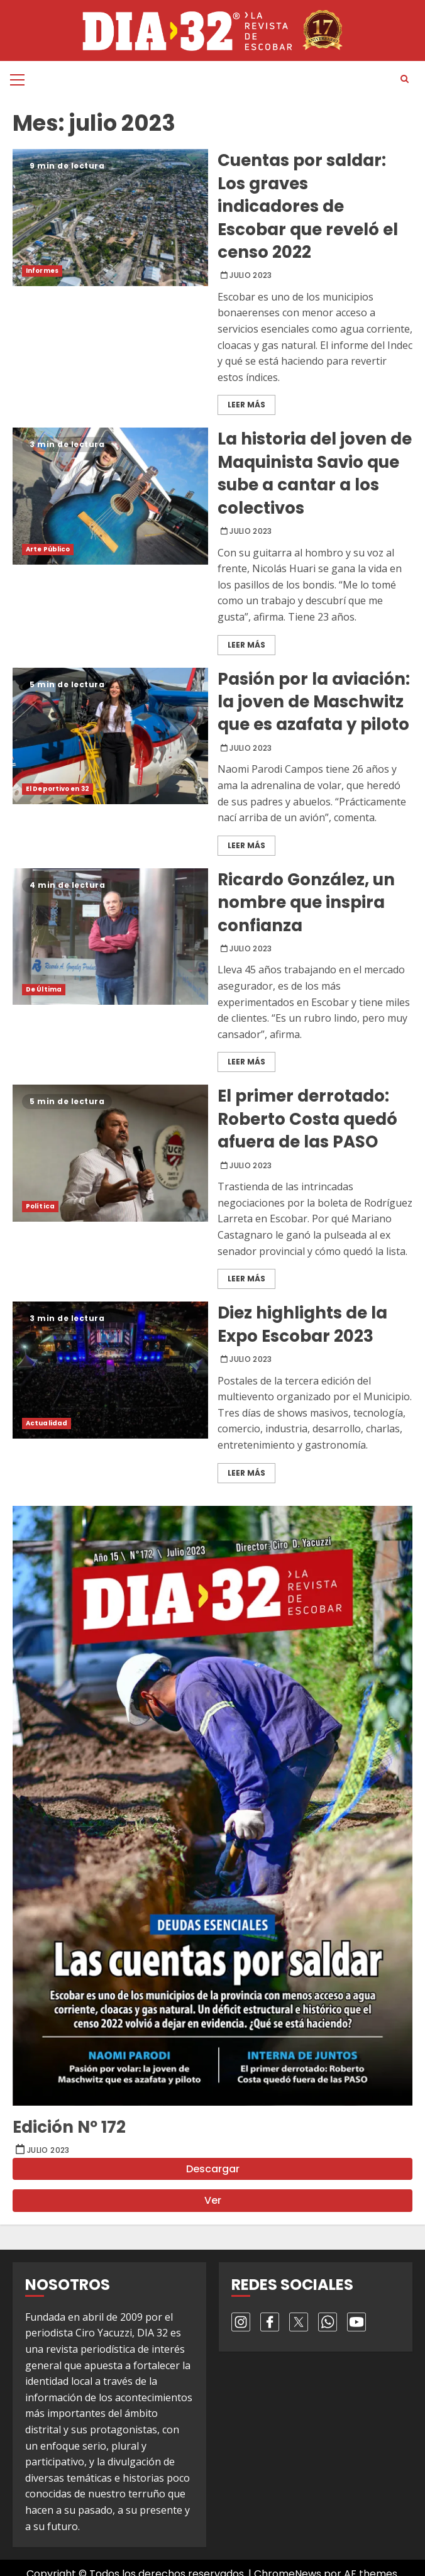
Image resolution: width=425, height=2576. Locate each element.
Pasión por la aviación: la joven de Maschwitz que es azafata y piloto (110, 736)
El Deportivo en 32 (57, 788)
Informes (42, 270)
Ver (212, 2200)
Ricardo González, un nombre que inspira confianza (110, 936)
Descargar (213, 2169)
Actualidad (46, 1423)
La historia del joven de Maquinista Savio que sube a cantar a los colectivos (110, 496)
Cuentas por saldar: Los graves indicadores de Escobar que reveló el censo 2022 (110, 217)
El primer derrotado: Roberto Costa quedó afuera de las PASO (110, 1153)
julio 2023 (250, 275)
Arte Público (48, 549)
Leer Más (246, 404)
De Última (44, 989)
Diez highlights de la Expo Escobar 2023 (110, 1370)
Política (40, 1206)
